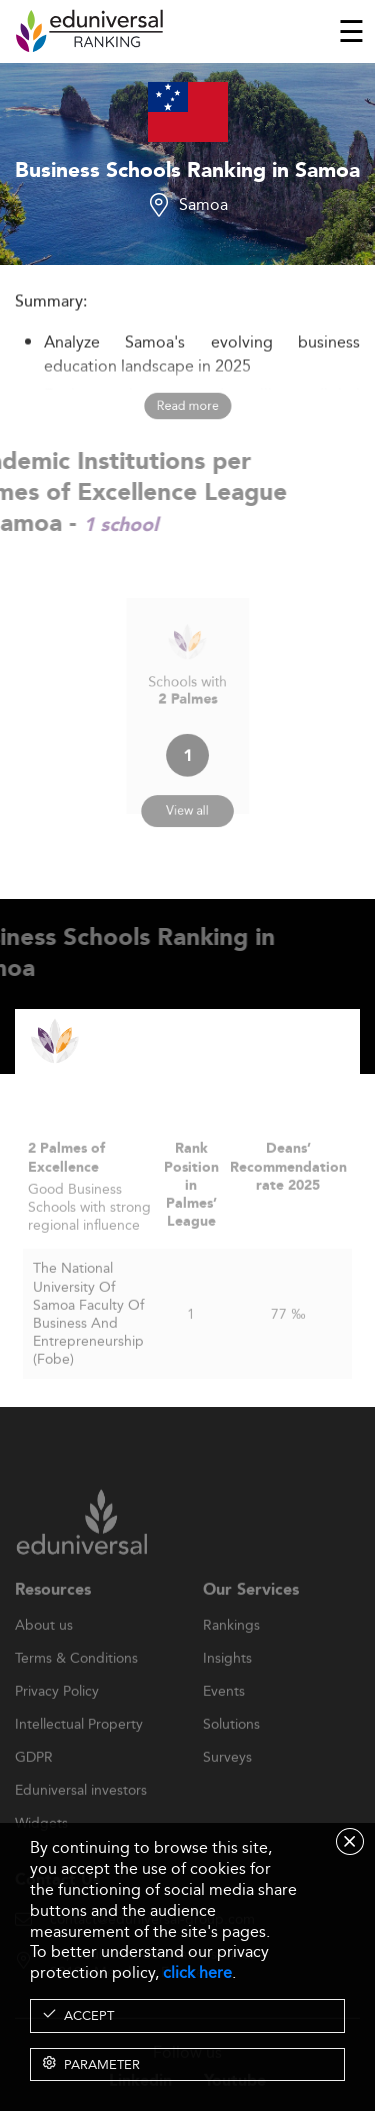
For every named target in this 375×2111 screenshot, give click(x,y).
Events (224, 1722)
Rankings (231, 1656)
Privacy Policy (57, 1722)
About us (44, 1656)
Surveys (227, 1788)
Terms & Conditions (76, 1689)
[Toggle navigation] (351, 31)
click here (197, 1972)
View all (187, 795)
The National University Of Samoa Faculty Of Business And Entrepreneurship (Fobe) (88, 1343)
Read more (187, 405)
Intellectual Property (79, 1755)
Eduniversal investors (81, 1821)
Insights (227, 1689)
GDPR (34, 1788)
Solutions (231, 1755)
